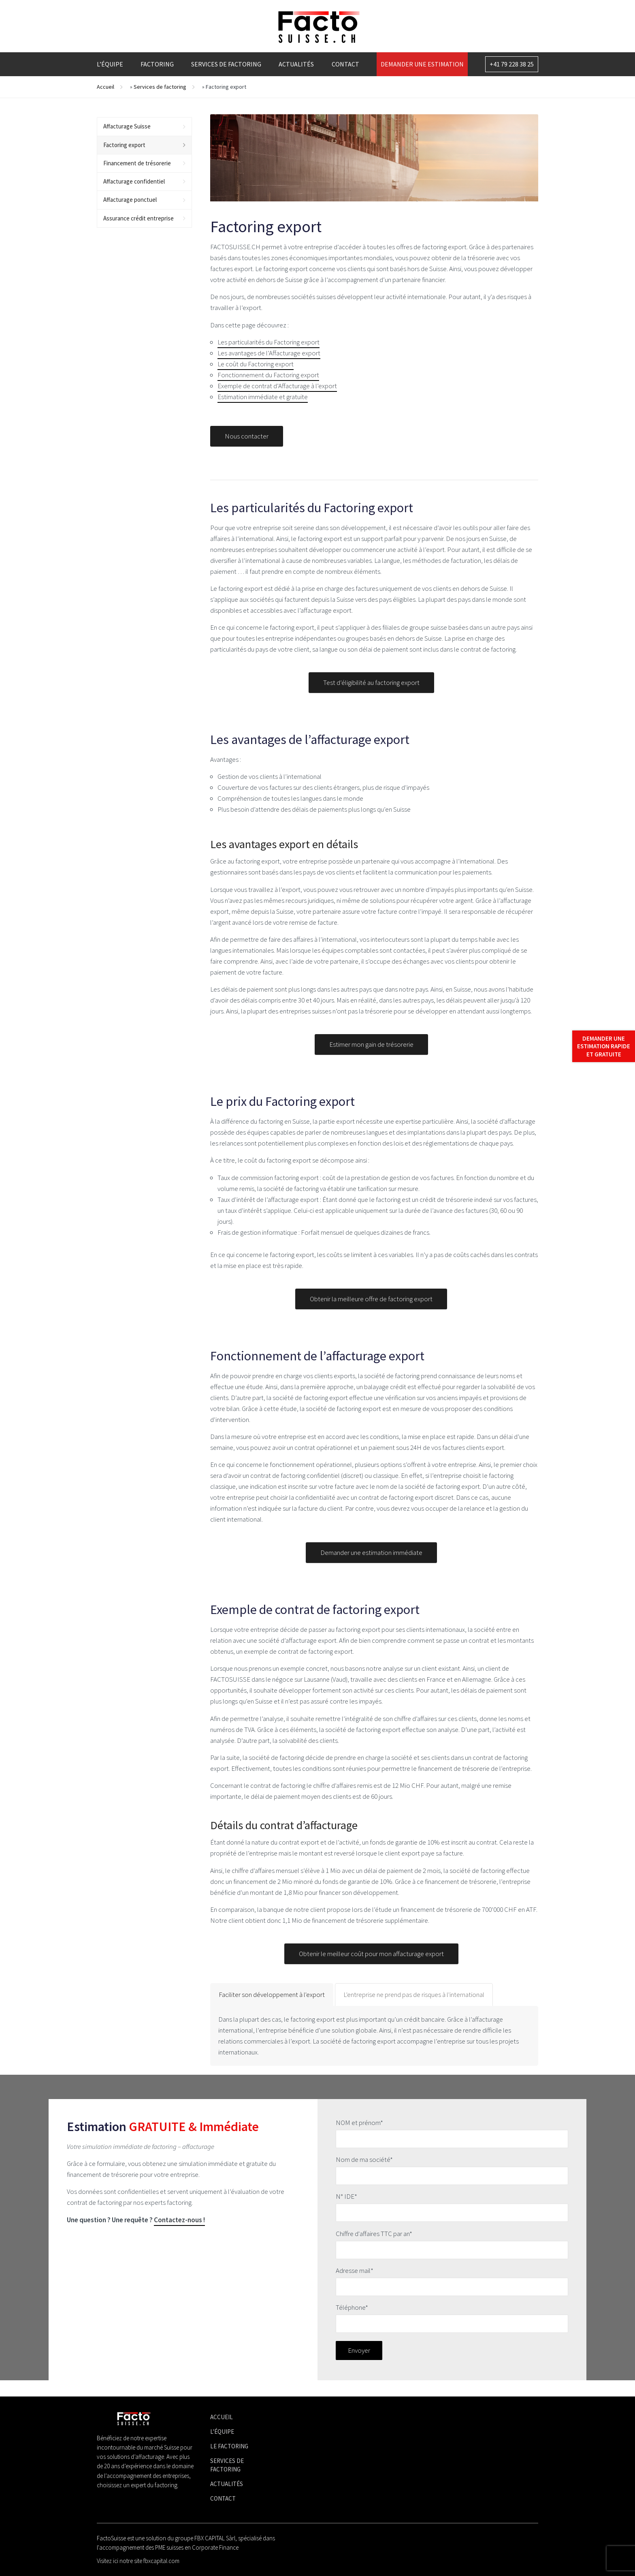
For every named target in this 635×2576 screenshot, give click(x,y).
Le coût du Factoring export (255, 363)
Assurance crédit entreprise (138, 218)
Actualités (296, 64)
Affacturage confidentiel (134, 181)
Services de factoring (226, 64)
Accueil (105, 86)
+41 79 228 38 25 (512, 64)
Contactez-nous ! (179, 2219)
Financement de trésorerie (137, 163)
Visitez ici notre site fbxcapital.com (138, 2561)
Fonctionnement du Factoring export (268, 374)
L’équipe (110, 64)
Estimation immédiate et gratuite (262, 396)
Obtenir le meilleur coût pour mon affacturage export (371, 1963)
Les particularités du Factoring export (268, 342)
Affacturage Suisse (127, 126)
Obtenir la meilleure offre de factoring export (371, 1308)
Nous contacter (246, 445)
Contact (345, 64)
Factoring (157, 64)
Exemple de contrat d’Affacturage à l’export (277, 385)
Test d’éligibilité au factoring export (371, 692)
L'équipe (222, 2431)
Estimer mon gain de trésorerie (371, 1054)
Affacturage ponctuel (130, 199)
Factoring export (124, 145)
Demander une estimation (422, 64)
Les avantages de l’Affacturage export (268, 352)
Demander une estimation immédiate (371, 1562)
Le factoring (229, 2446)
